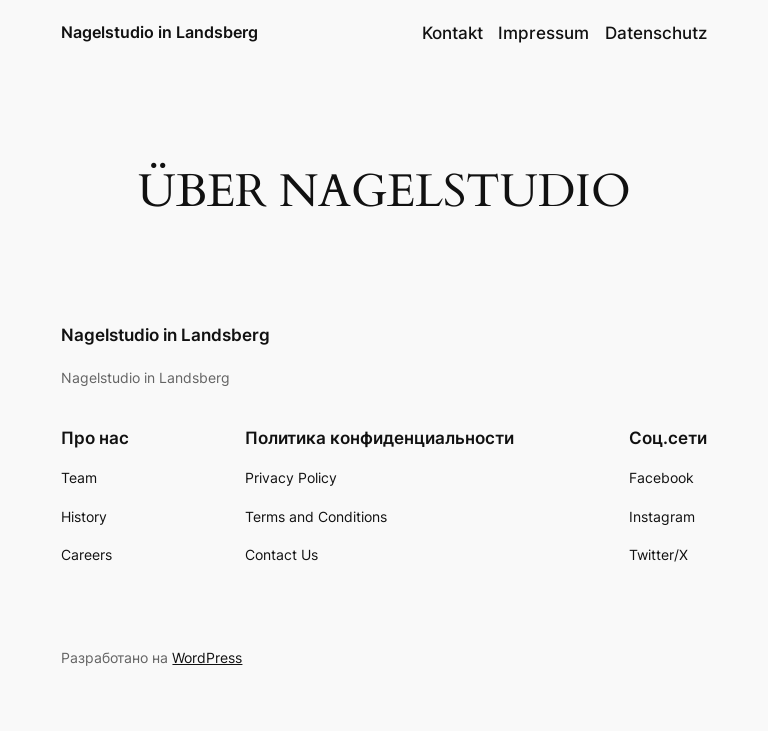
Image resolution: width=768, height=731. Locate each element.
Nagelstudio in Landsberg (159, 32)
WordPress (207, 657)
